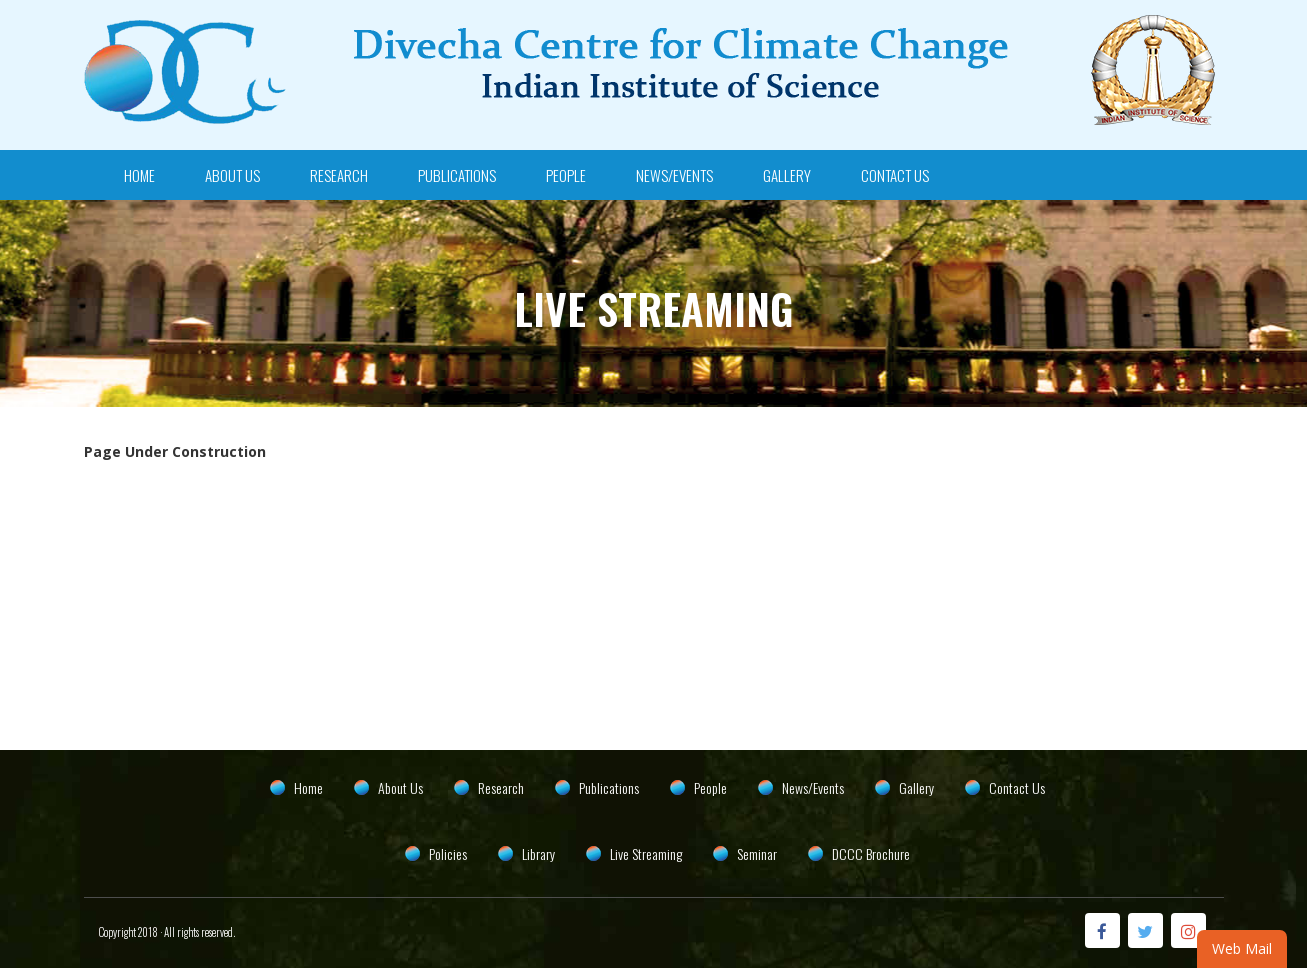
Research (339, 175)
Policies (448, 853)
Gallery (787, 175)
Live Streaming (646, 853)
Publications (457, 175)
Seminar (757, 853)
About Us (232, 175)
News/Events (674, 175)
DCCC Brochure (871, 853)
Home (139, 175)
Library (538, 853)
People (566, 175)
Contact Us (895, 175)
